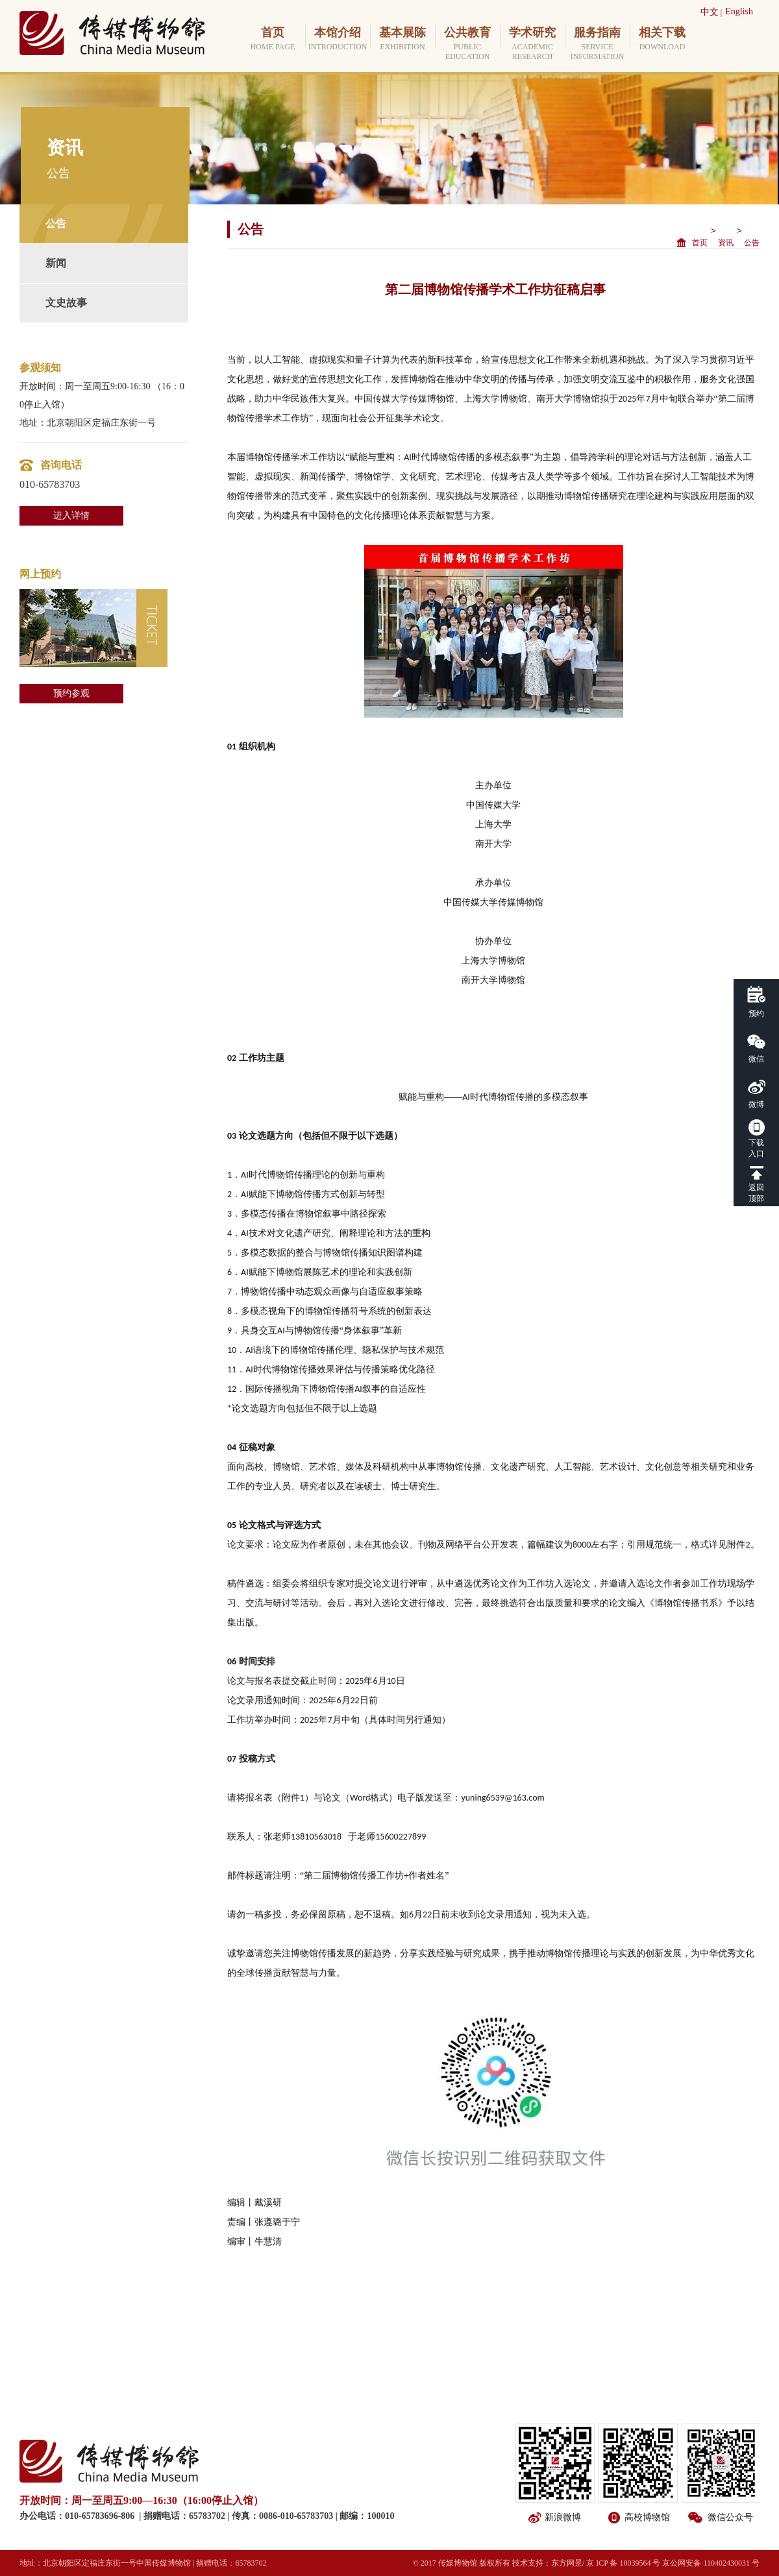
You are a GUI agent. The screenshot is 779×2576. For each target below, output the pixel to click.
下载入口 (756, 1148)
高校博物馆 (647, 2517)
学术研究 (532, 44)
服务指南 (597, 44)
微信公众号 (730, 2517)
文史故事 (66, 302)
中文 (709, 12)
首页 (272, 39)
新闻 (55, 263)
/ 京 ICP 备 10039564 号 (621, 2563)
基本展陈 (402, 39)
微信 (756, 1058)
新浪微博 (563, 2517)
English (739, 11)
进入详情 (71, 515)
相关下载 (662, 39)
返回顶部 (756, 1193)
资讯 (726, 242)
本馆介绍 (337, 39)
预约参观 (71, 693)
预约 (756, 1013)
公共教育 (467, 44)
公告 (55, 223)
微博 (756, 1104)
